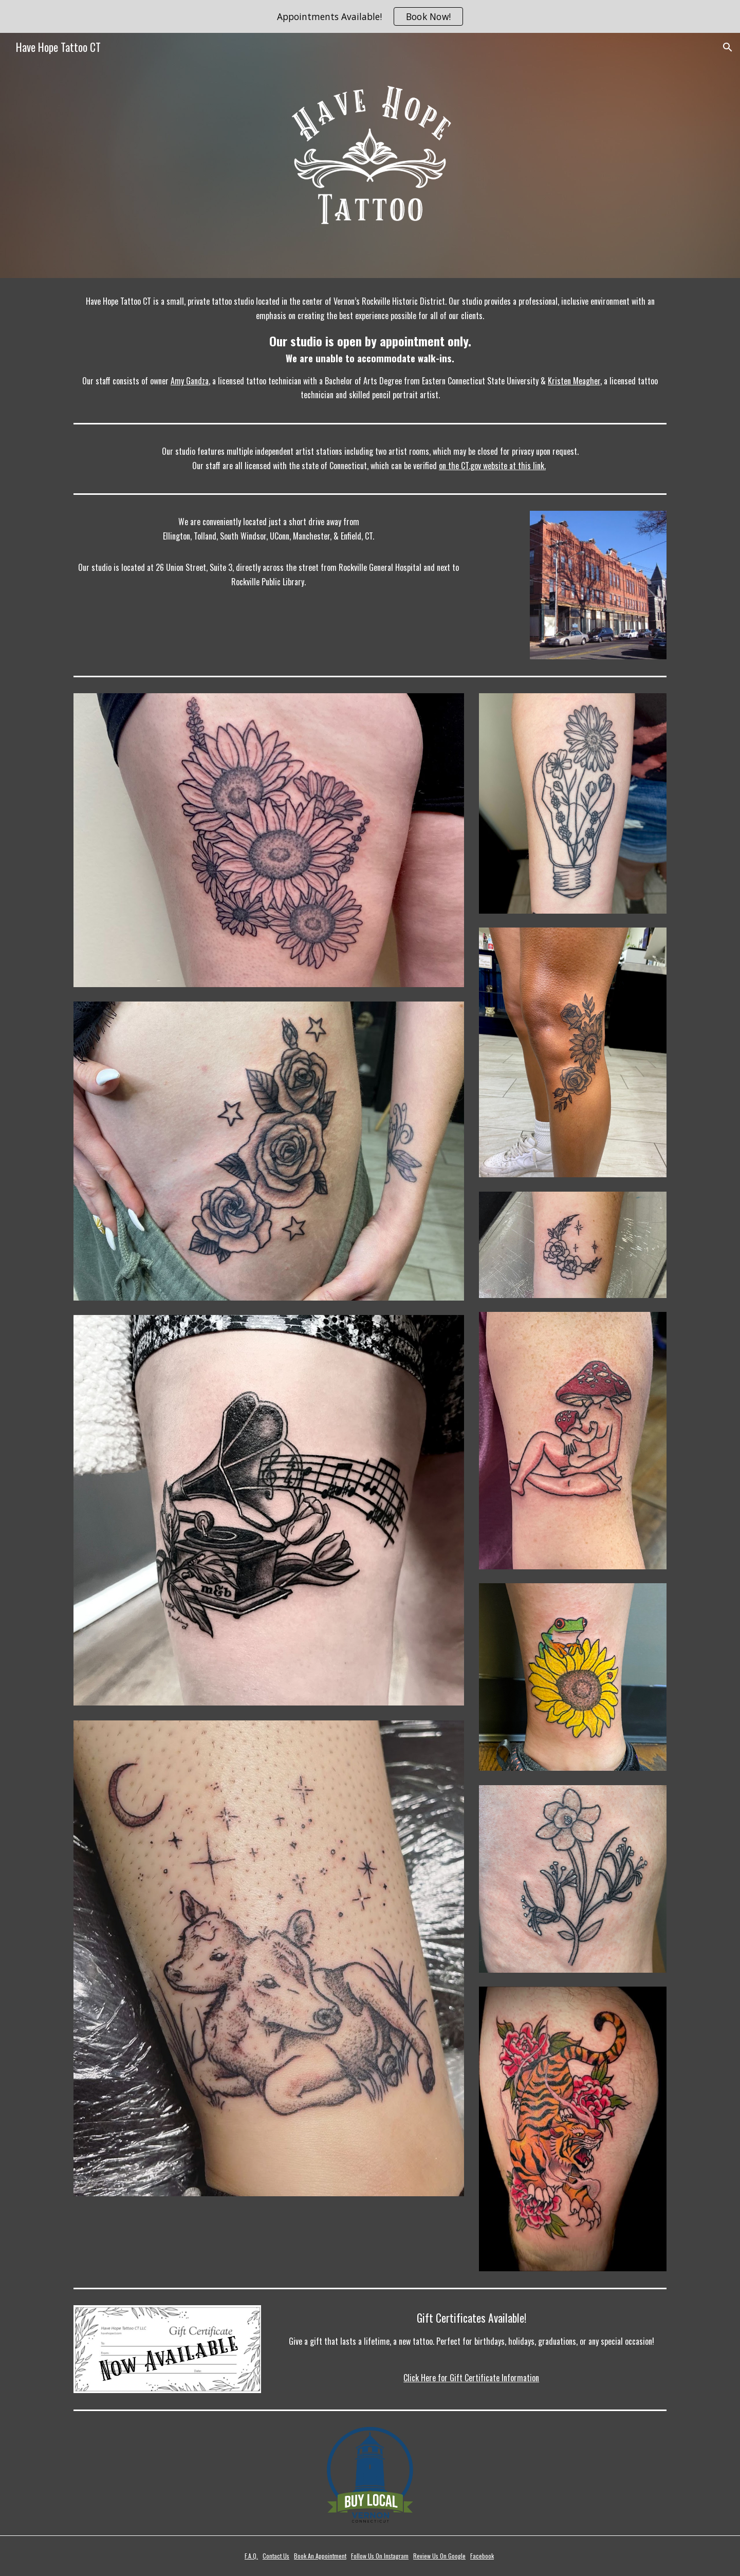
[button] (727, 47)
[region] (370, 16)
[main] (370, 348)
